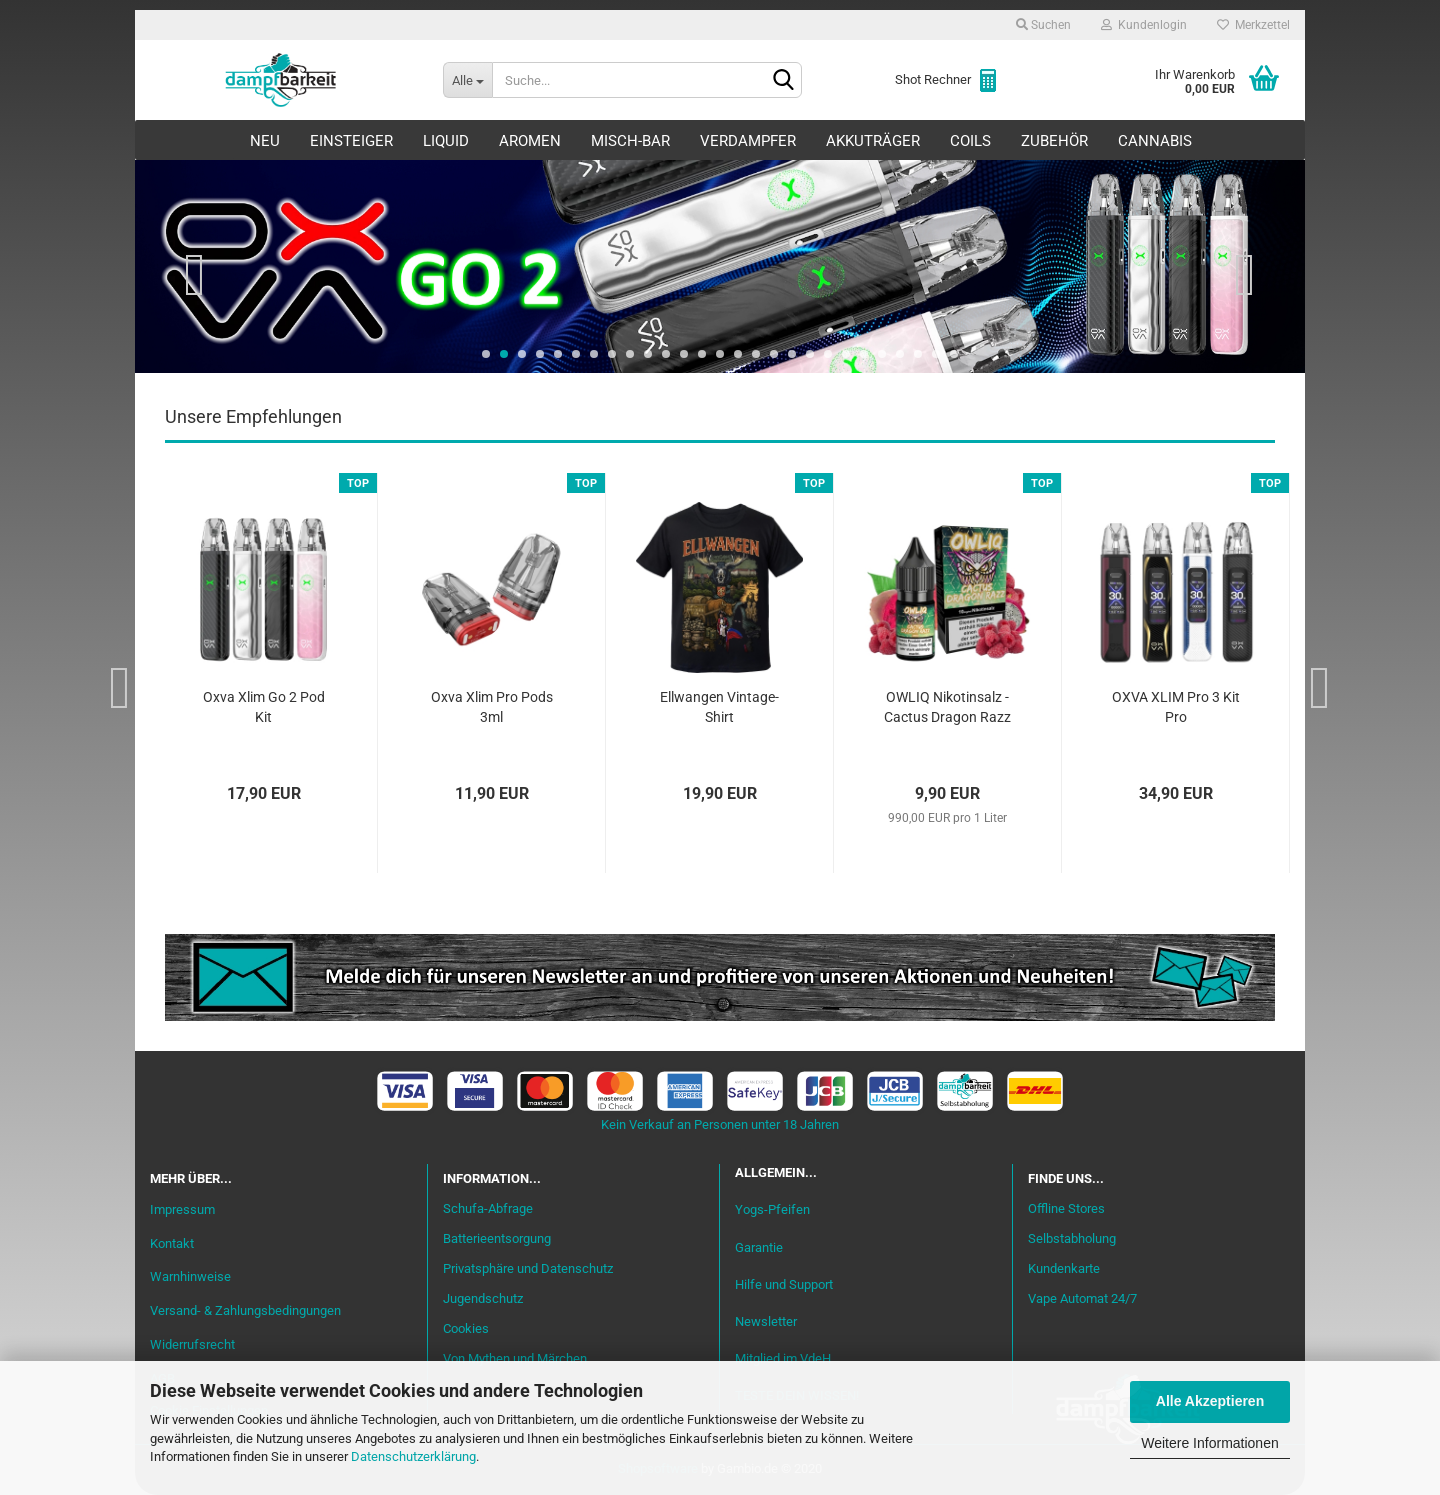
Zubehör (1054, 141)
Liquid (446, 141)
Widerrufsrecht (192, 1344)
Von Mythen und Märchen (515, 1358)
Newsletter (766, 1321)
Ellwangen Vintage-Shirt (719, 707)
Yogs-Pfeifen (772, 1209)
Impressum (182, 1209)
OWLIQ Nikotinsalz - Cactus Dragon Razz (947, 707)
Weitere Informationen (1209, 1443)
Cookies (466, 1328)
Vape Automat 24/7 (1082, 1298)
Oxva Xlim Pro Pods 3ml (492, 707)
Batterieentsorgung (497, 1238)
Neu (265, 141)
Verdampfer (748, 141)
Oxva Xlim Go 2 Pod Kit (264, 707)
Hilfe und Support (784, 1284)
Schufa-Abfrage (488, 1208)
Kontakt (172, 1243)
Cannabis (1155, 141)
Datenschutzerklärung (413, 1456)
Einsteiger (351, 141)
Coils (970, 141)
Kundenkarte (1064, 1268)
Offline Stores (1066, 1208)
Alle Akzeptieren (1210, 1401)
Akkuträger (873, 141)
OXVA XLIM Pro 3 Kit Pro (1176, 707)
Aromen (530, 141)
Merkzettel (1253, 25)
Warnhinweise (190, 1276)
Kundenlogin (1144, 25)
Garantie (759, 1247)
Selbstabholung (1072, 1238)
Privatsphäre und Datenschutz (528, 1268)
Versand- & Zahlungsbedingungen (245, 1310)
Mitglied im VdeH (783, 1358)
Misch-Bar (630, 141)
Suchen (1043, 25)
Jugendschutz (483, 1298)
